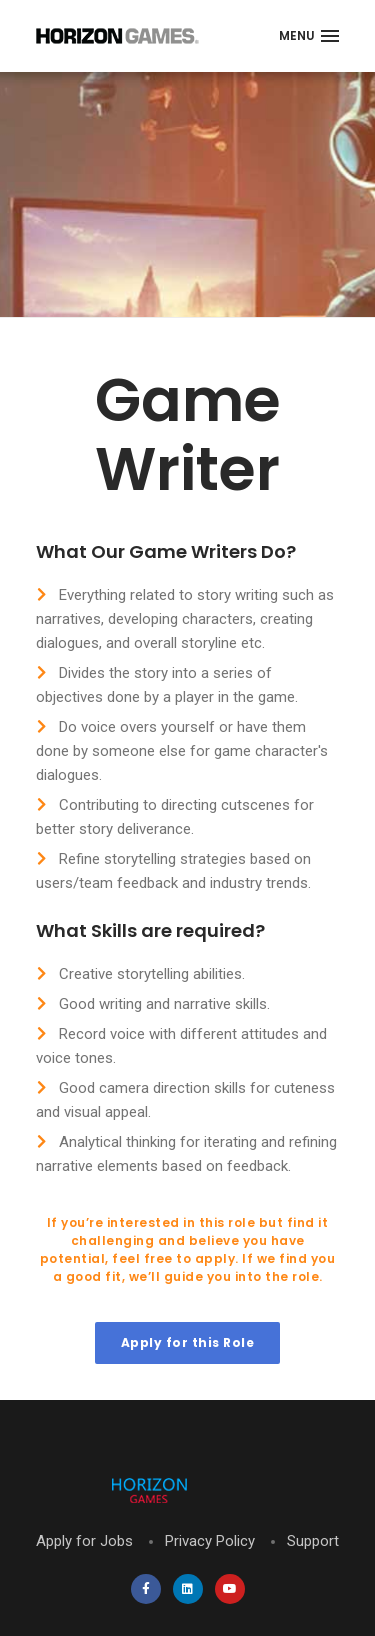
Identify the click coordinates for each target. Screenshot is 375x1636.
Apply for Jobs (84, 1541)
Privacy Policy (210, 1541)
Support (313, 1541)
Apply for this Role (188, 1342)
